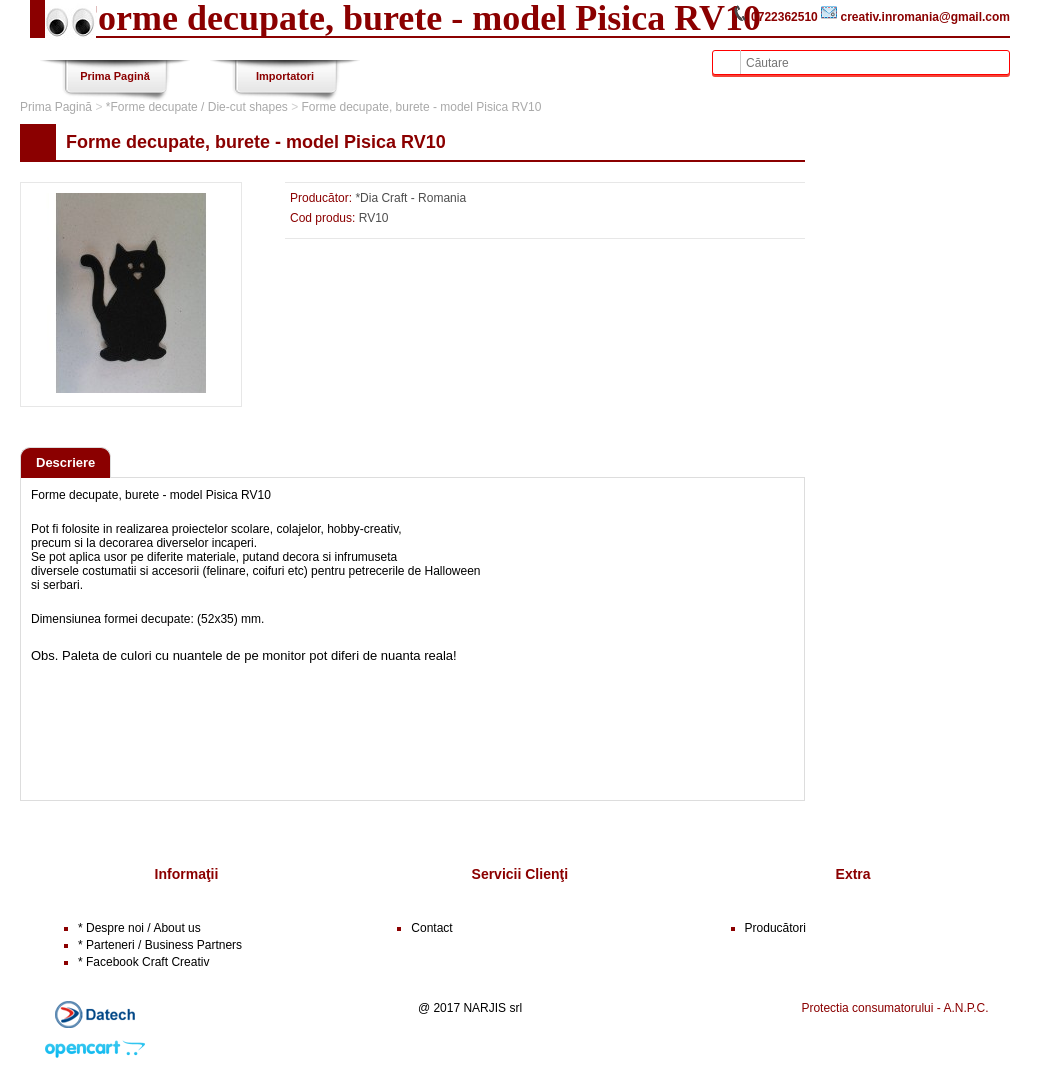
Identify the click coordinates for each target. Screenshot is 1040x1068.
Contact (431, 928)
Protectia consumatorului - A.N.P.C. (894, 1008)
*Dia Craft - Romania (410, 198)
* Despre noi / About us (139, 928)
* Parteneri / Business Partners (160, 945)
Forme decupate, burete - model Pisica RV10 (422, 107)
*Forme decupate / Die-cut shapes (197, 107)
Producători (775, 928)
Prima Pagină (115, 76)
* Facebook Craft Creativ (143, 962)
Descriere (65, 462)
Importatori (285, 76)
